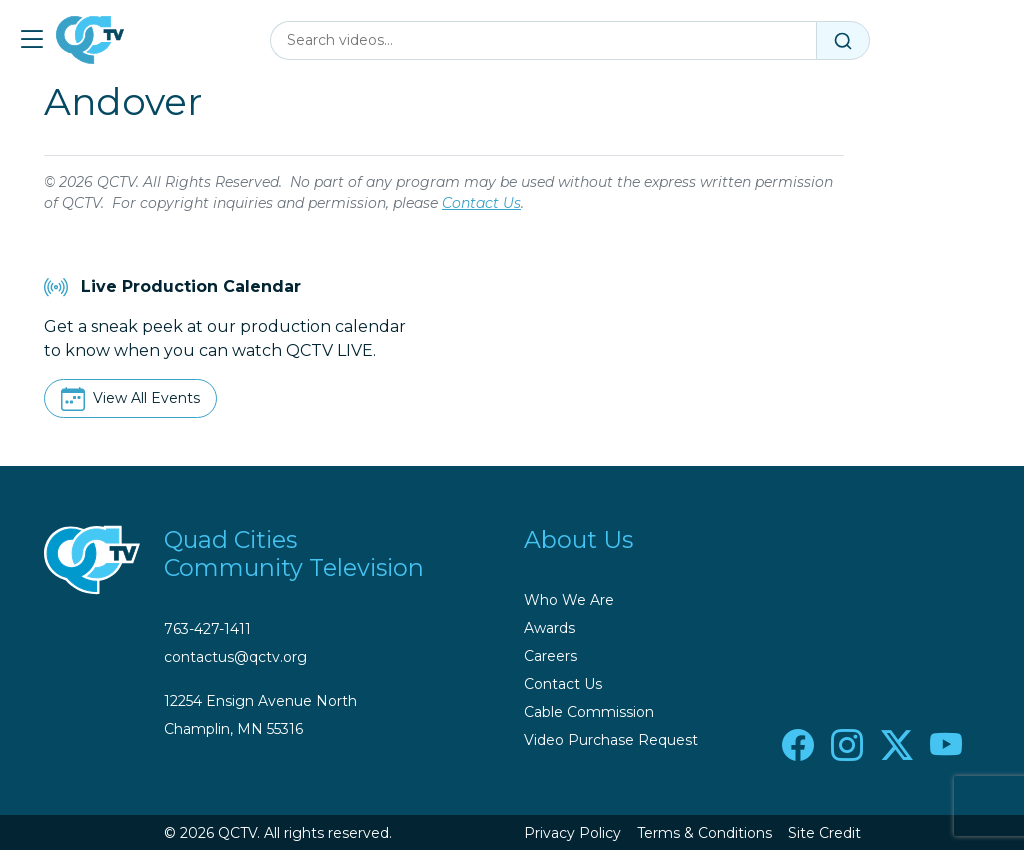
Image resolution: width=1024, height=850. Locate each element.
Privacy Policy (572, 833)
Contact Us (481, 203)
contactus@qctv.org (235, 657)
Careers (550, 656)
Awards (549, 628)
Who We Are (569, 600)
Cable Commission (589, 712)
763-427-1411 (207, 629)
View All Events (146, 398)
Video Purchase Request (611, 740)
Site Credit (824, 833)
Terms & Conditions (704, 833)
